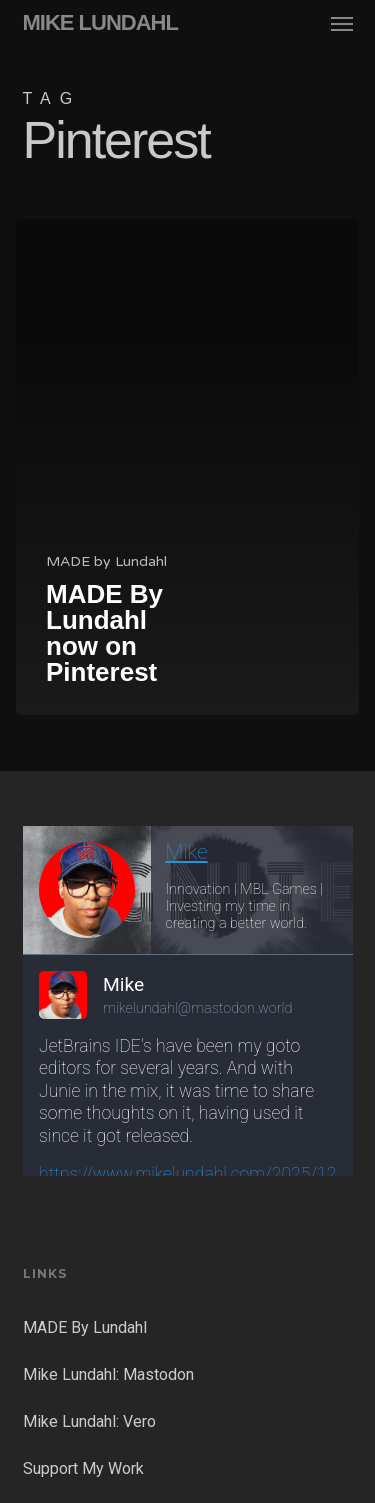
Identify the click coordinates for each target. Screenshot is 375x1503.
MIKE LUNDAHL (100, 23)
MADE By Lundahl (85, 1327)
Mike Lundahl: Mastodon (108, 1374)
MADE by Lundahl (106, 561)
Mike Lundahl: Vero (89, 1421)
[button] (342, 23)
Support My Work (83, 1468)
